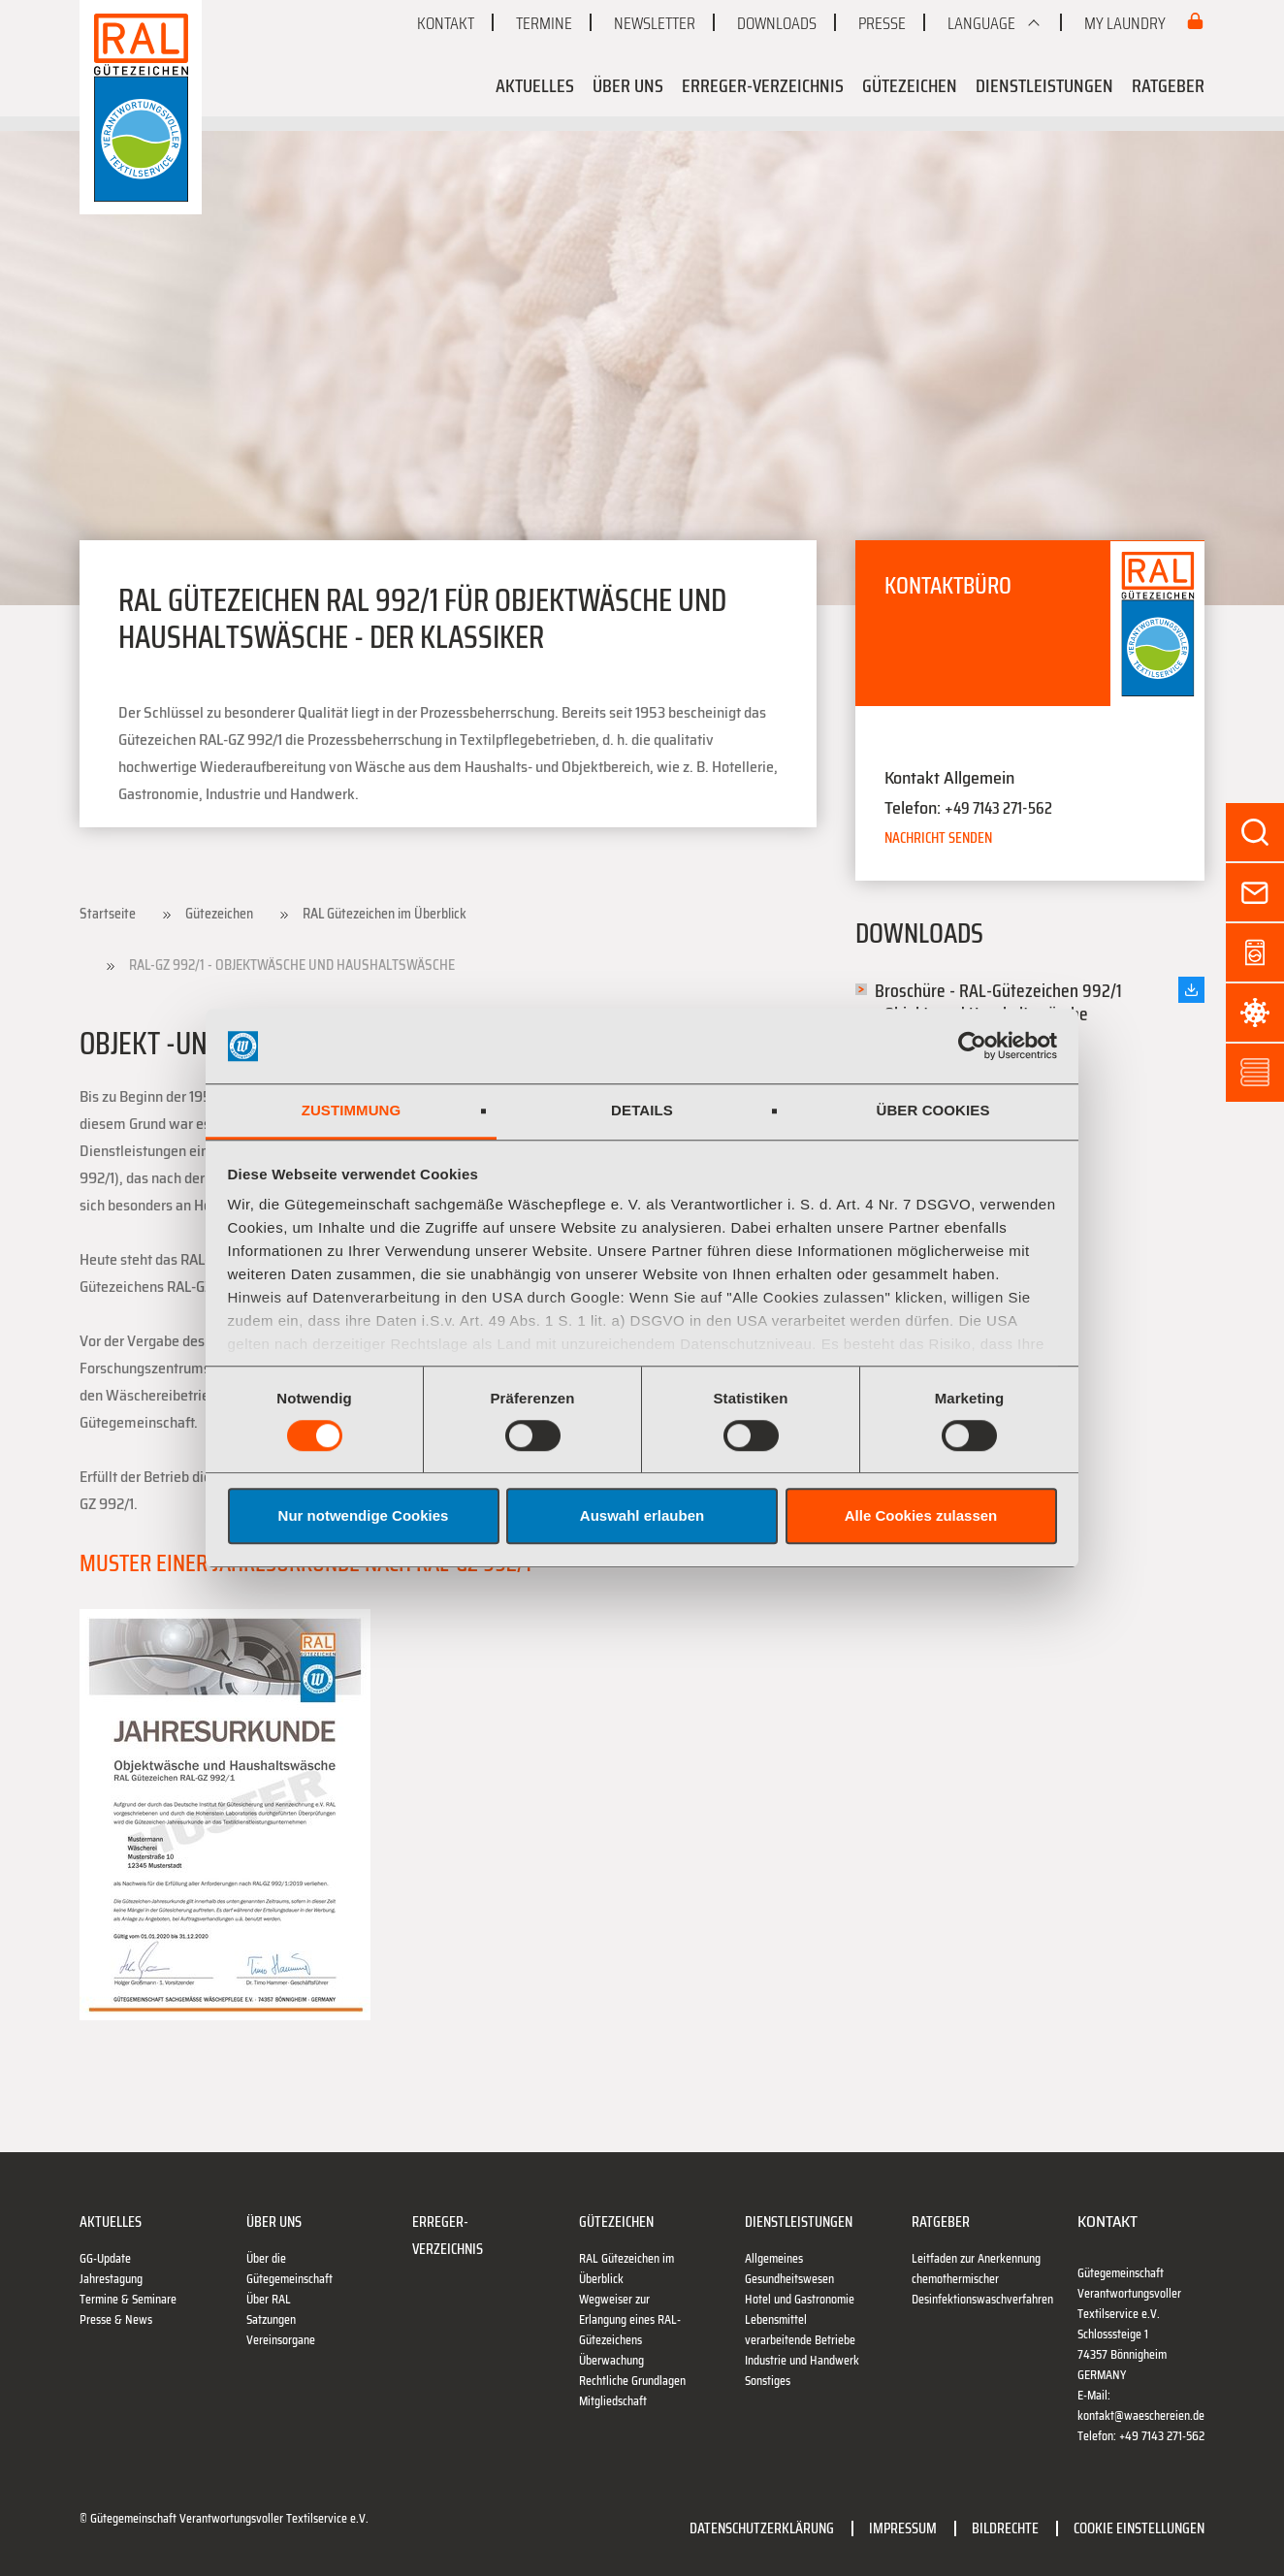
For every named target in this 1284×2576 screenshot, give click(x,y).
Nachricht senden (938, 837)
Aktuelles (535, 85)
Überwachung (611, 2360)
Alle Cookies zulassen (921, 1515)
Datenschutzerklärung (762, 2528)
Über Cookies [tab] (932, 1110)
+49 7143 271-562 (998, 807)
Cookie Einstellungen (1139, 2528)
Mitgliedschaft (613, 2401)
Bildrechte (1005, 2528)
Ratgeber (1168, 85)
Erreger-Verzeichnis (763, 85)
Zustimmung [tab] (351, 1110)
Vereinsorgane (280, 2340)
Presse (882, 23)
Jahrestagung (111, 2279)
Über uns (628, 85)
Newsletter (654, 23)
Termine (544, 23)
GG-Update (105, 2258)
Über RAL (268, 2299)
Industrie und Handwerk (802, 2360)
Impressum (903, 2528)
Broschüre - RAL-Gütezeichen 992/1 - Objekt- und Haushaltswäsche (998, 1002)
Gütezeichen (909, 85)
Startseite (108, 913)
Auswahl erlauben (642, 1515)
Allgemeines (774, 2258)
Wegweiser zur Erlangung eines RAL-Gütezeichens (630, 2319)
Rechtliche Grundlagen (632, 2380)
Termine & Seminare (128, 2299)
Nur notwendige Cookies (363, 1515)
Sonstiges (767, 2380)
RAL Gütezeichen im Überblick (384, 913)
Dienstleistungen (1044, 85)
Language (981, 23)
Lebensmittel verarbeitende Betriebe (800, 2329)
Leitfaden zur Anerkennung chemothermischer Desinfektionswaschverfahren (982, 2278)
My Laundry (1126, 23)
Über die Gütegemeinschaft (289, 2268)
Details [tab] (642, 1110)
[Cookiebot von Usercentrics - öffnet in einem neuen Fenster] (972, 1046)
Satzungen (271, 2319)
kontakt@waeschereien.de (1140, 2415)
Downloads (777, 23)
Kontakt (445, 23)
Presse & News (116, 2319)
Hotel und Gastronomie (799, 2299)
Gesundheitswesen (789, 2279)
